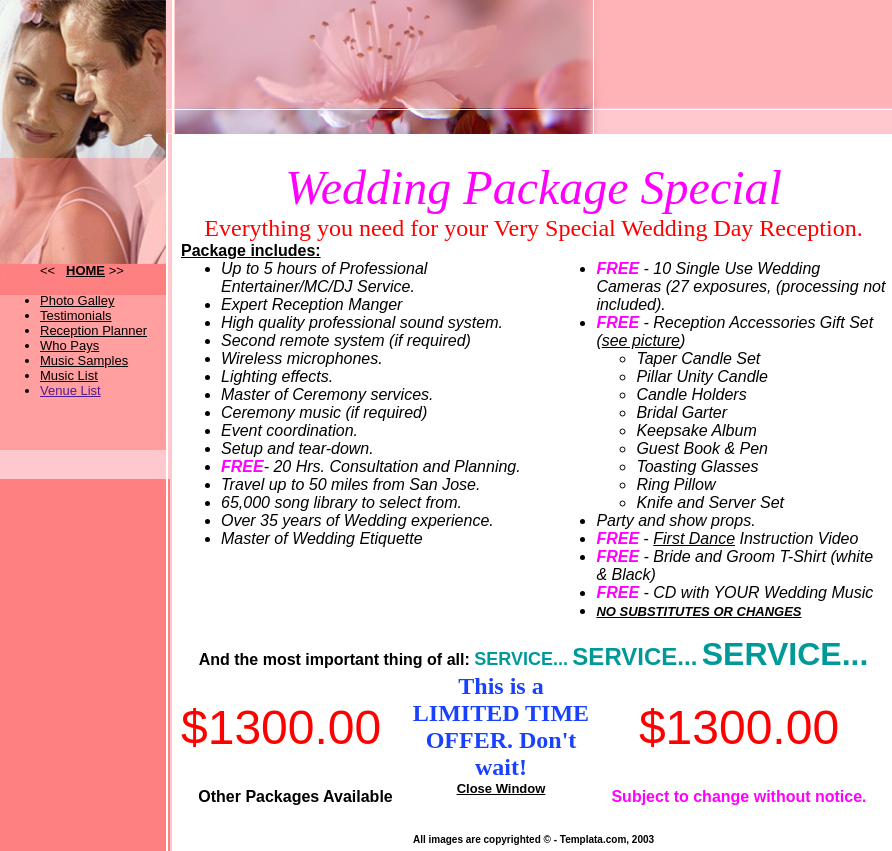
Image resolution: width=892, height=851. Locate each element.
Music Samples (84, 360)
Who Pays (69, 345)
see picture (641, 340)
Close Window (501, 788)
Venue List (70, 390)
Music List (69, 375)
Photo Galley (77, 300)
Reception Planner (93, 330)
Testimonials (76, 315)
